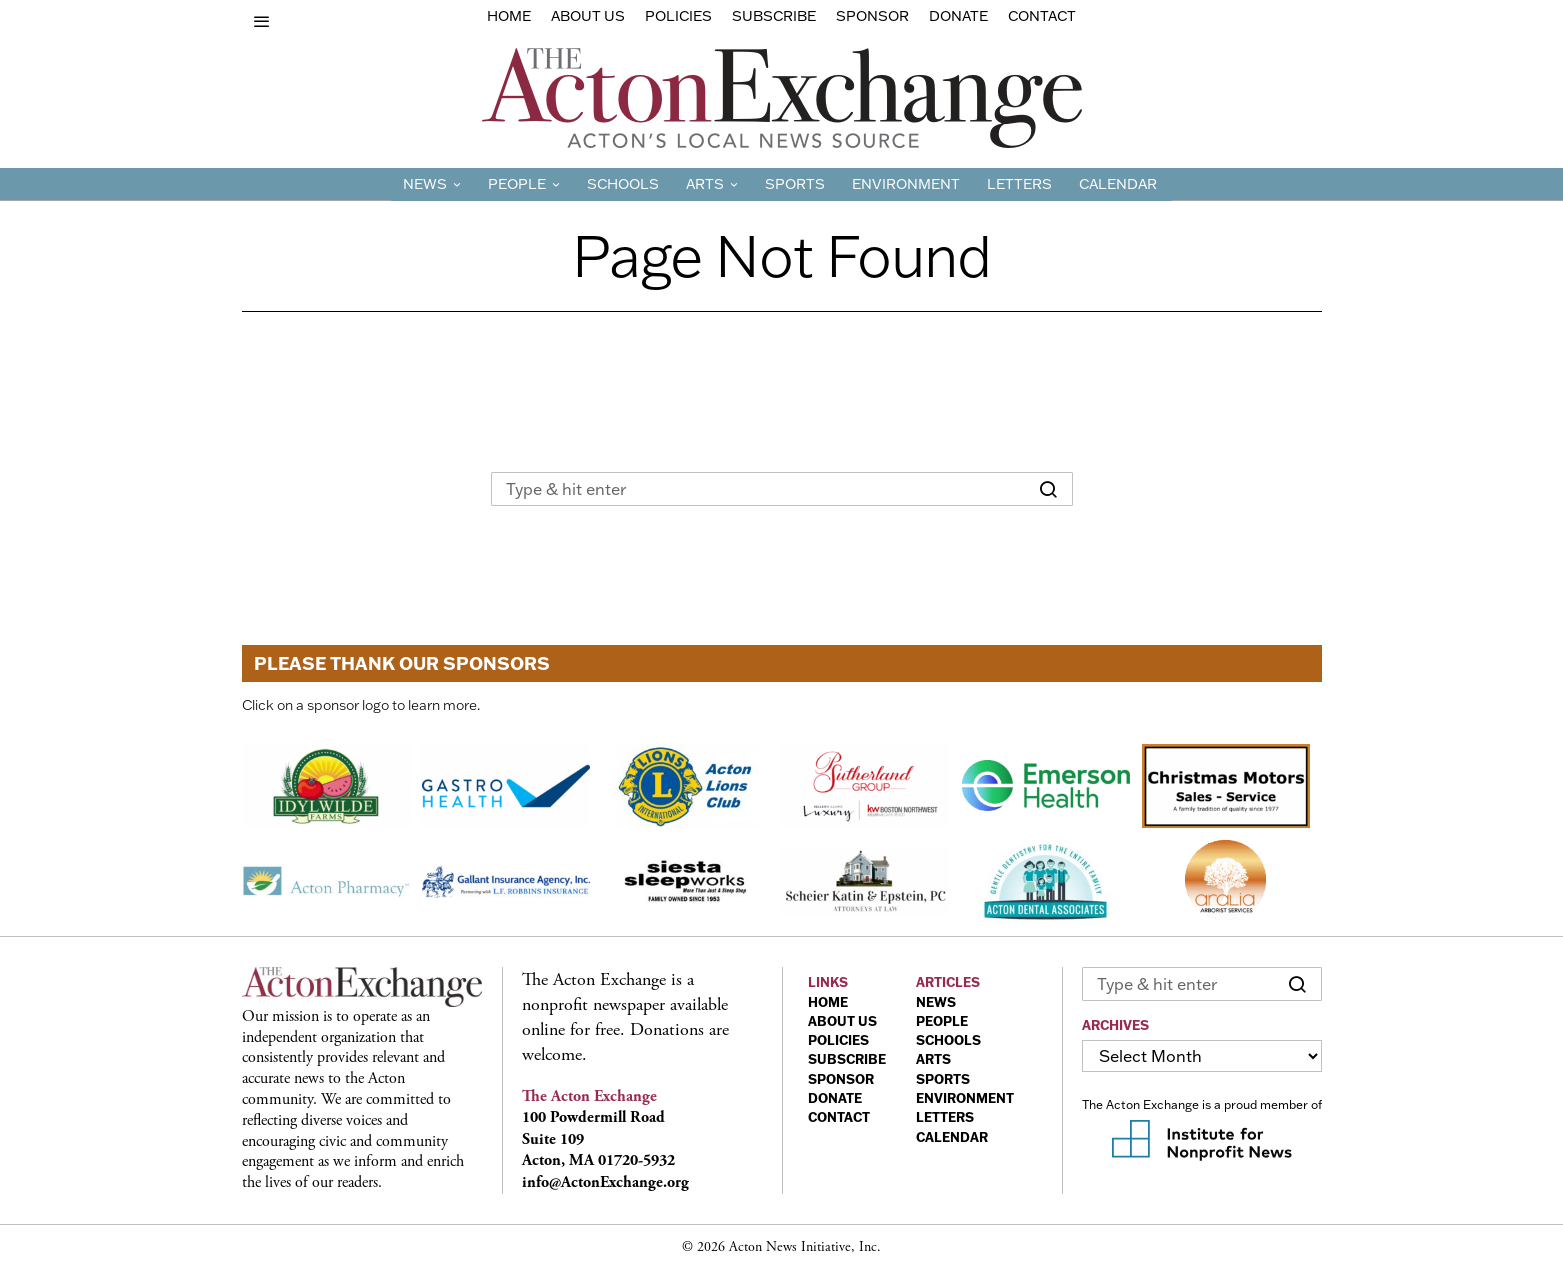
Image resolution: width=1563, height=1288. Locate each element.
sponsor (872, 16)
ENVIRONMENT (965, 1098)
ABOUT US (842, 1021)
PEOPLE (942, 1021)
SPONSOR (841, 1079)
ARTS (933, 1059)
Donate (958, 16)
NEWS (936, 1002)
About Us (588, 16)
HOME (828, 1002)
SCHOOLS (948, 1040)
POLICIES (838, 1040)
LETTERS (945, 1117)
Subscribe (774, 16)
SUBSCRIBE (847, 1059)
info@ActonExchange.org (605, 1182)
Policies (678, 16)
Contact (1042, 16)
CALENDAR (952, 1137)
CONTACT (839, 1117)
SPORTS (943, 1079)
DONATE (835, 1098)
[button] (1049, 489)
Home (509, 16)
